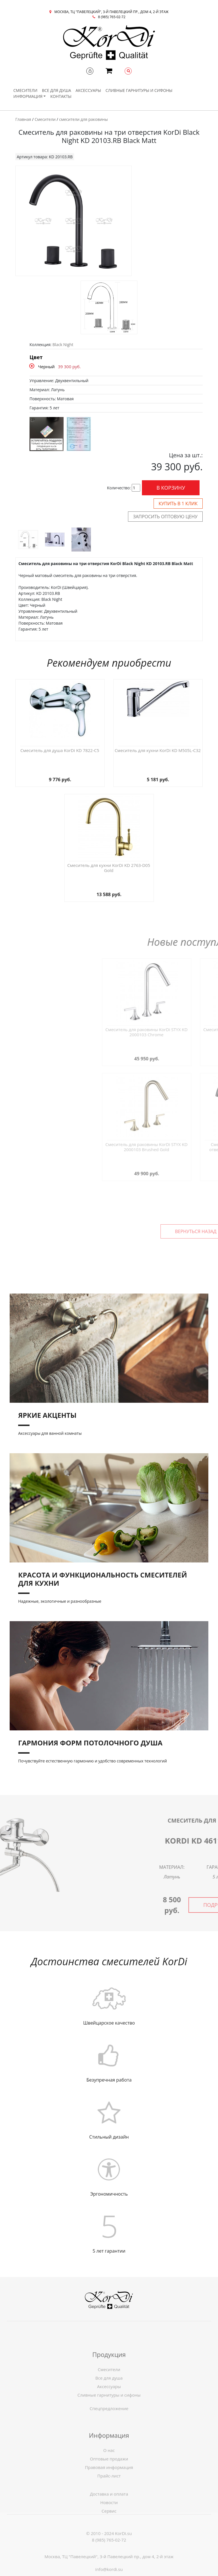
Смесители (25, 90)
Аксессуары (88, 90)
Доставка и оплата (109, 2513)
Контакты (60, 96)
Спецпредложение (109, 2419)
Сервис (109, 2530)
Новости (109, 2521)
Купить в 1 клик (178, 503)
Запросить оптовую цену (165, 516)
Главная (23, 119)
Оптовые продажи (109, 2486)
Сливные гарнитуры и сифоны (139, 90)
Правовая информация (109, 2494)
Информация (28, 96)
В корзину (170, 487)
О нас (109, 2477)
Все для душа (56, 90)
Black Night (63, 344)
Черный (46, 366)
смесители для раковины (83, 119)
